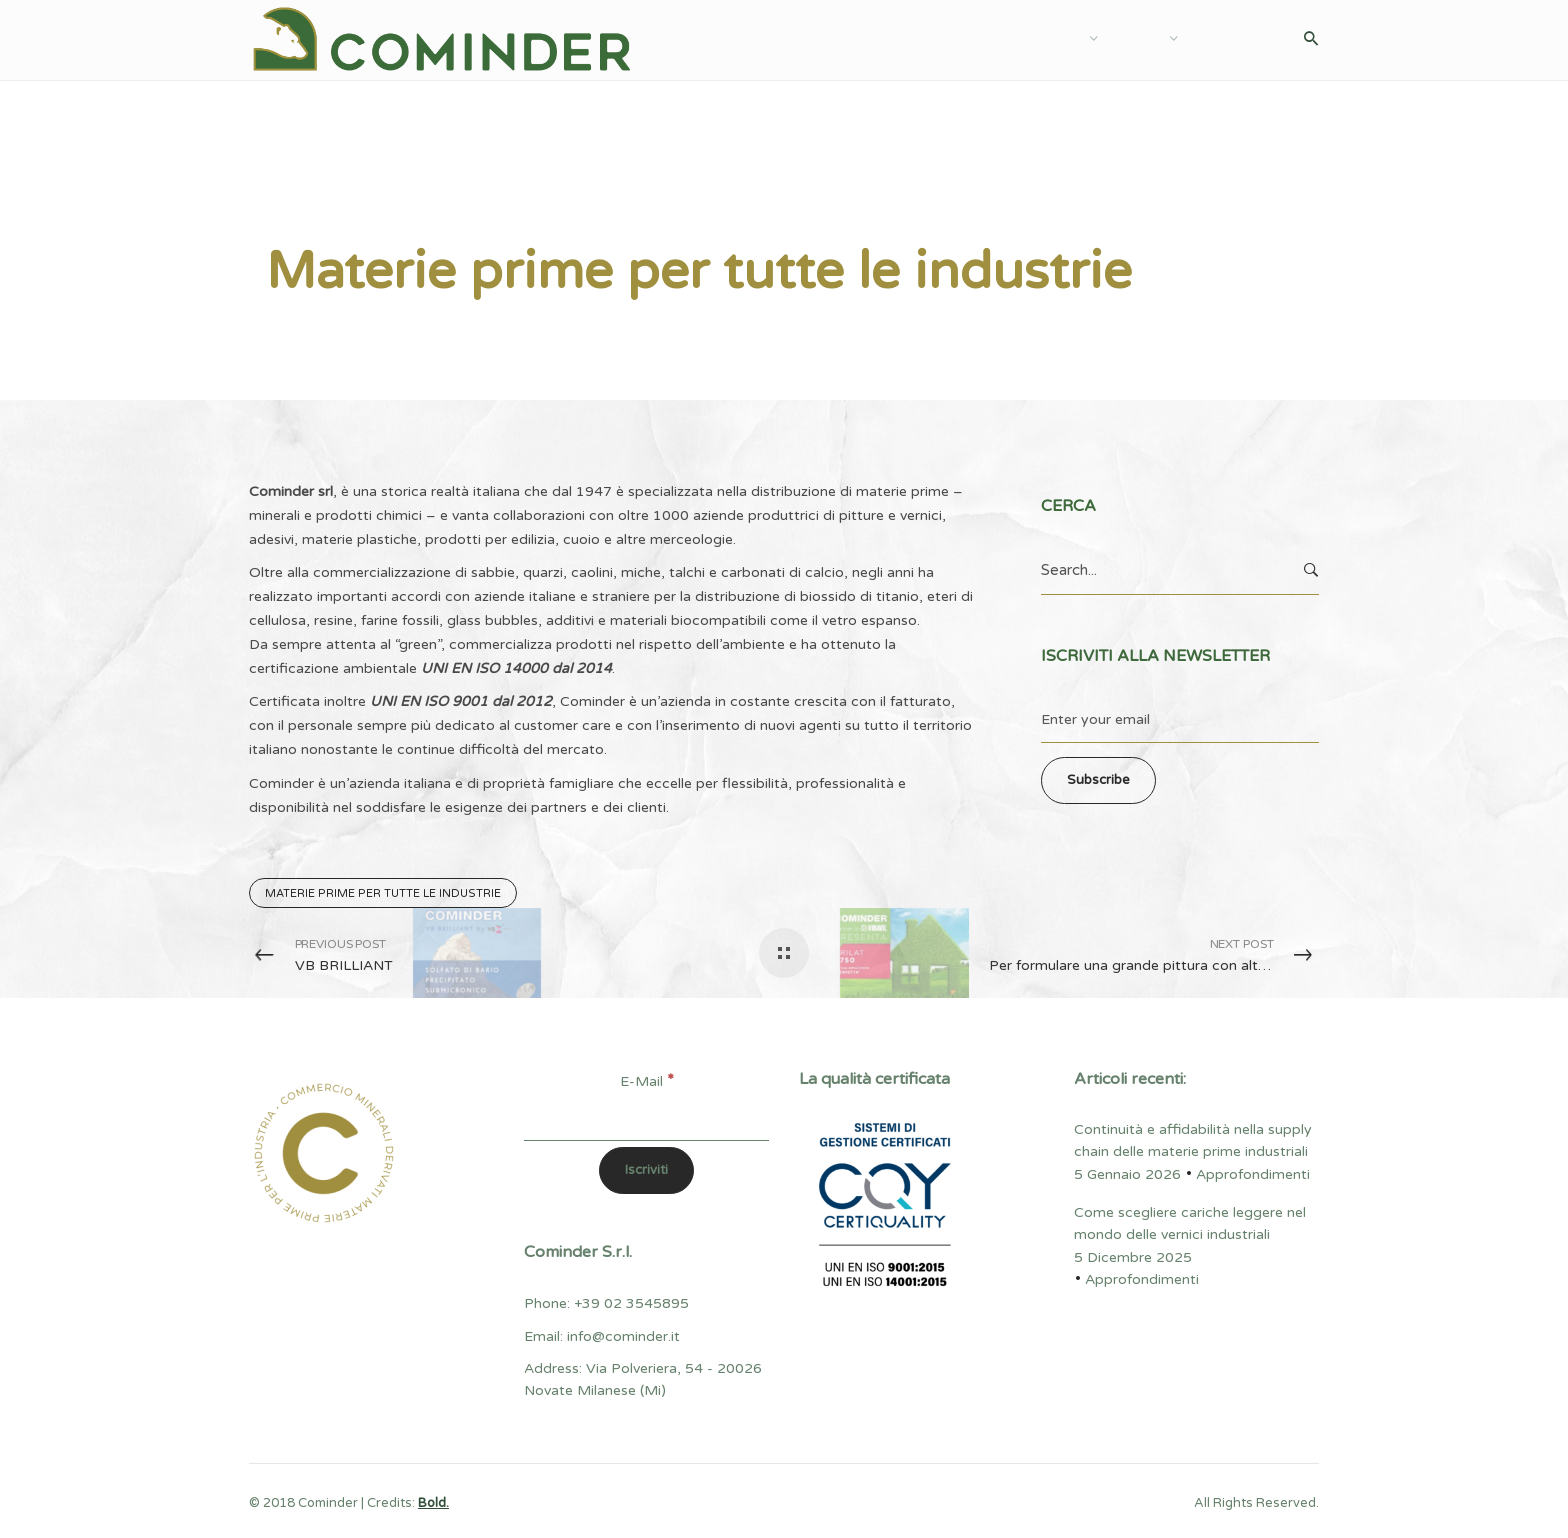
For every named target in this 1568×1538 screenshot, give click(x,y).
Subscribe (1098, 780)
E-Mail (647, 1081)
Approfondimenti (323, 196)
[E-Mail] (646, 1118)
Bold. (433, 1503)
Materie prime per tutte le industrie (383, 893)
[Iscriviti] (646, 1170)
